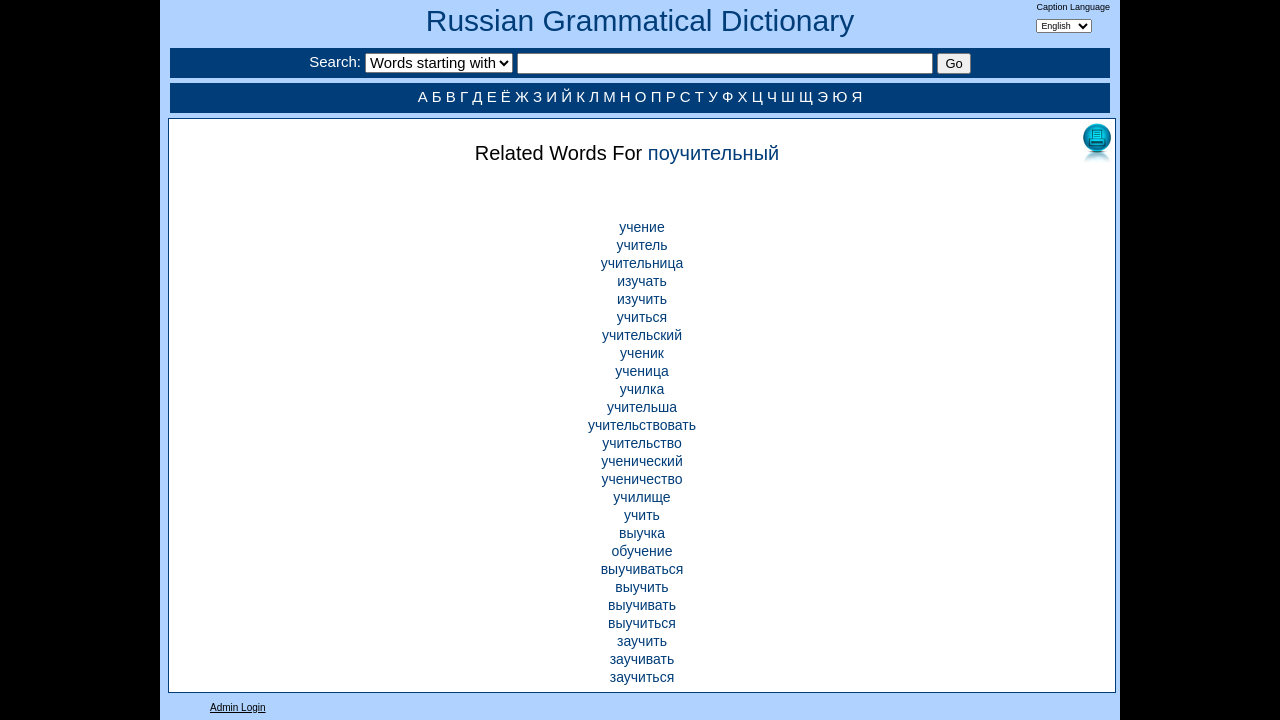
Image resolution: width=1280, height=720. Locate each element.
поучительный (713, 153)
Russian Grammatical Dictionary (640, 20)
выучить (641, 587)
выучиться (642, 623)
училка (642, 389)
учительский (642, 335)
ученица (641, 371)
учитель (641, 245)
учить (642, 515)
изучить (642, 299)
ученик (642, 353)
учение (641, 227)
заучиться (642, 677)
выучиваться (642, 569)
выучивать (642, 605)
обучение (642, 551)
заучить (642, 641)
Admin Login (238, 707)
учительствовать (642, 425)
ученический (641, 461)
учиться (642, 317)
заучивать (642, 659)
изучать (642, 281)
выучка (642, 533)
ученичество (641, 479)
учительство (642, 443)
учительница (642, 263)
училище (641, 497)
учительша (642, 407)
